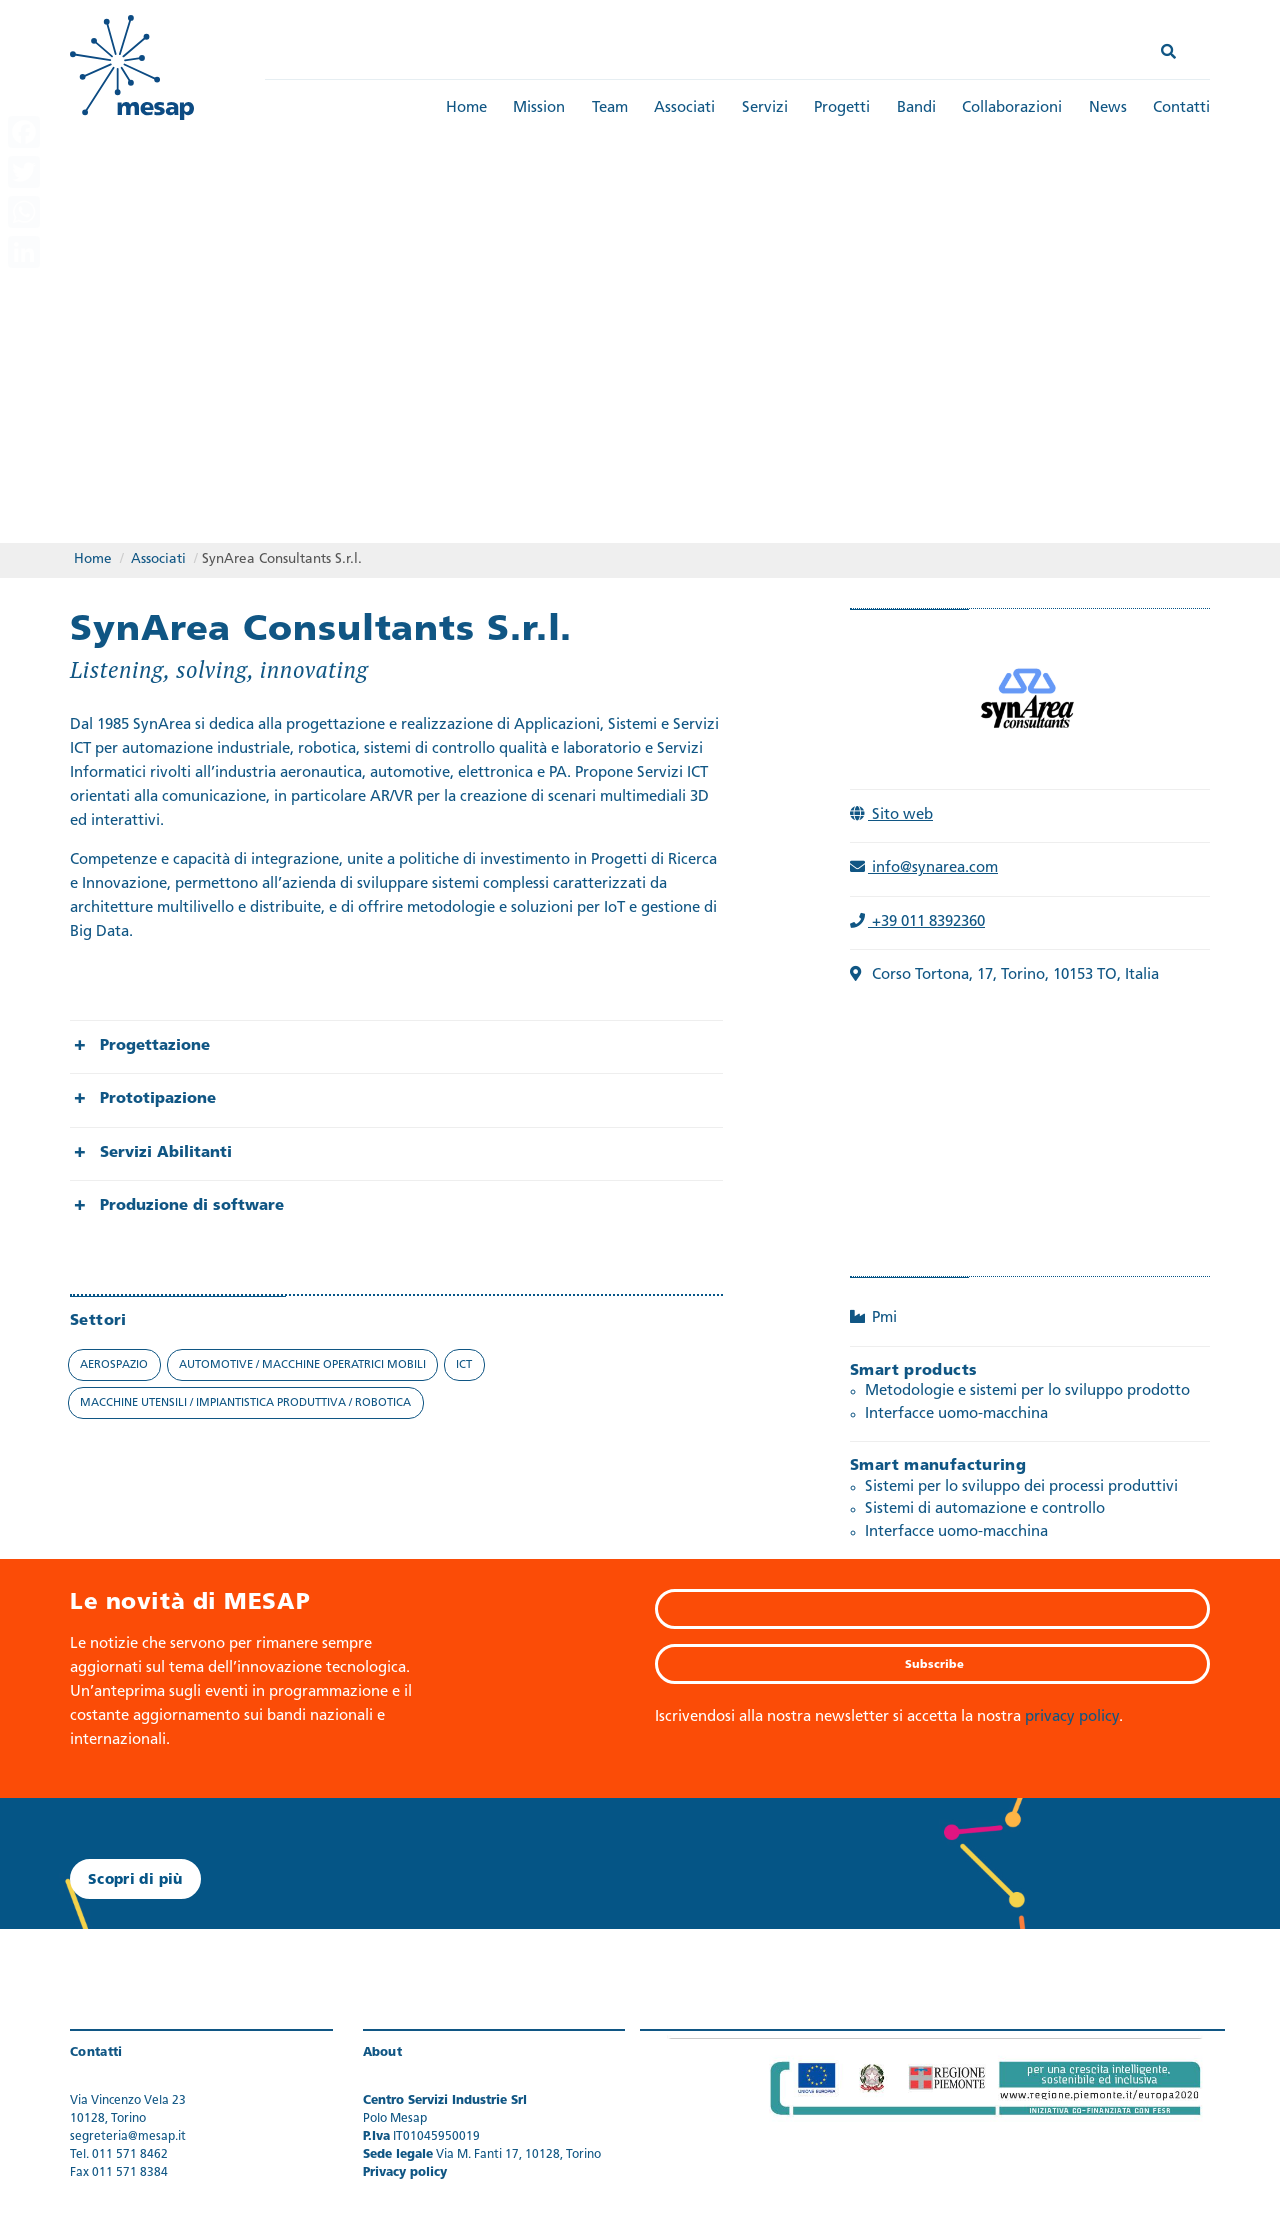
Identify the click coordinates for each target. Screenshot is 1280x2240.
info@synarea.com (924, 868)
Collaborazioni (1012, 108)
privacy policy (1072, 1717)
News (1108, 108)
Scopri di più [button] (135, 1880)
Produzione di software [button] (192, 1206)
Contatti (1181, 108)
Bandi (916, 108)
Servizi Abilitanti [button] (166, 1153)
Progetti (842, 108)
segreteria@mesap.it (128, 2137)
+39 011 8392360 (917, 922)
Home (466, 108)
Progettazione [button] (155, 1046)
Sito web (891, 815)
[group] (396, 1047)
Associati (684, 108)
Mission (539, 108)
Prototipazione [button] (158, 1099)
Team (610, 108)
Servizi (765, 108)
